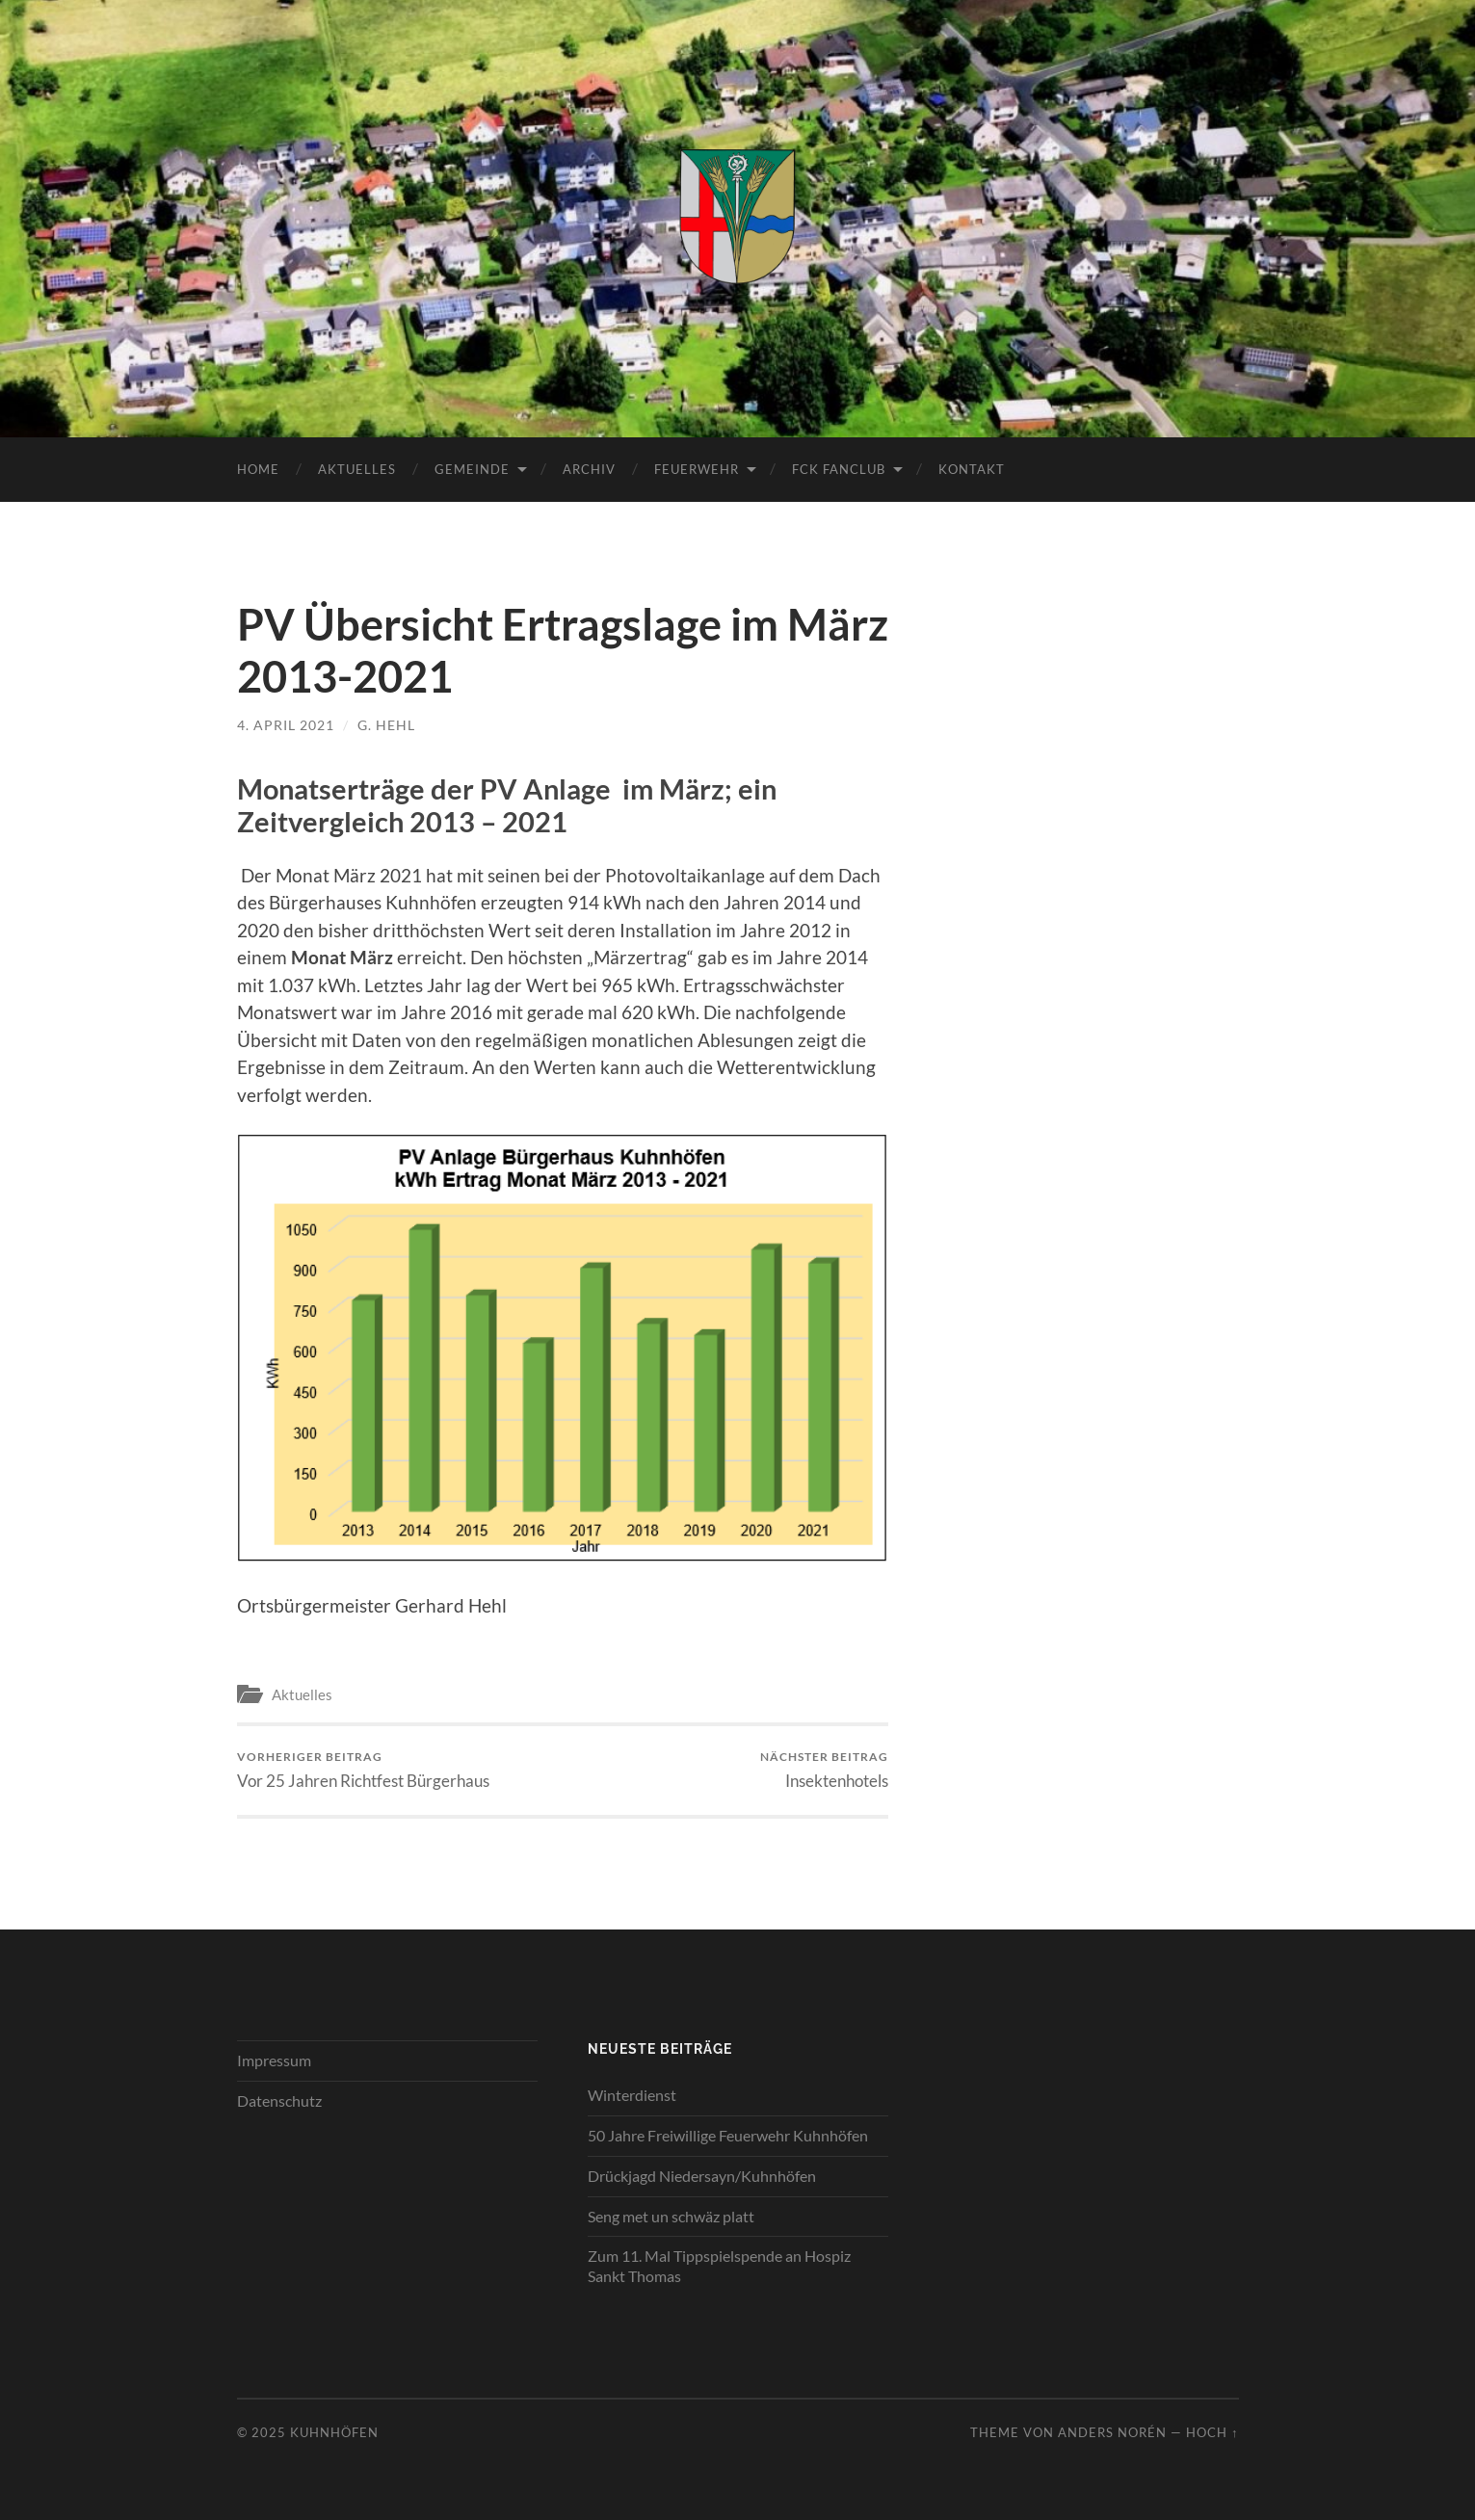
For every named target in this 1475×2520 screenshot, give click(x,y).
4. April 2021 (285, 725)
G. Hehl (386, 725)
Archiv (589, 469)
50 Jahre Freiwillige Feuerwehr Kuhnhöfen (728, 2135)
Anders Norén (1112, 2432)
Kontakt (971, 469)
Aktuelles (357, 469)
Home (258, 469)
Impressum (274, 2060)
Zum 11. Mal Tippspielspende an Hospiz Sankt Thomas (719, 2265)
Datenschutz (279, 2100)
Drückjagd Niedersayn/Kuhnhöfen (702, 2175)
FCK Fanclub (838, 469)
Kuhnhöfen (334, 2432)
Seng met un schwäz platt (671, 2216)
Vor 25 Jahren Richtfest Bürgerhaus (363, 1770)
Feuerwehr (696, 469)
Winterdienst (632, 2095)
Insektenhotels (824, 1770)
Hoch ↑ (1212, 2432)
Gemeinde (472, 469)
